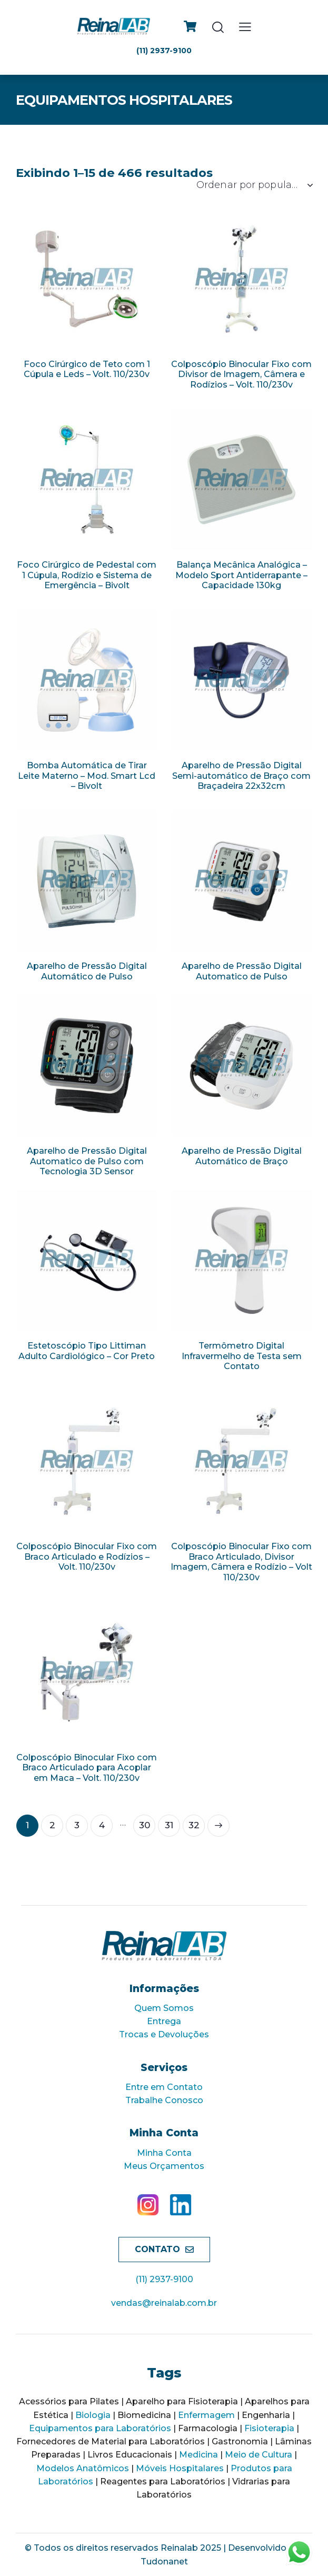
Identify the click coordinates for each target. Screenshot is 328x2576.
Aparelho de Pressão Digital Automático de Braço (242, 1156)
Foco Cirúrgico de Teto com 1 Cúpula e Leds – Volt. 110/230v (87, 369)
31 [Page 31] (169, 1825)
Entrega (164, 2021)
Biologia (93, 2415)
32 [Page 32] (194, 1825)
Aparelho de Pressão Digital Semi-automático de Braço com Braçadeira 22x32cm (241, 775)
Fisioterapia (269, 2428)
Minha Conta (164, 2153)
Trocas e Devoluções (164, 2034)
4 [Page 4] (102, 1825)
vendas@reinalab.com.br (164, 2303)
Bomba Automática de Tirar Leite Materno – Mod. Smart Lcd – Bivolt (86, 775)
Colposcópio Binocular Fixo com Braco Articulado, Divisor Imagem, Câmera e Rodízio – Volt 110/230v (241, 1561)
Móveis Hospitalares (180, 2468)
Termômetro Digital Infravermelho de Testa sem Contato (242, 1356)
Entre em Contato (164, 2087)
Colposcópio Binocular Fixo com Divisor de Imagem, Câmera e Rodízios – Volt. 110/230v (241, 374)
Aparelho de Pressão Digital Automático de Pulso (87, 971)
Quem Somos (164, 2008)
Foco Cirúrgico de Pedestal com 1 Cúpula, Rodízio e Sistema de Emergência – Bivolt (86, 575)
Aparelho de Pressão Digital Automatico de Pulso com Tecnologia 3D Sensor (87, 1161)
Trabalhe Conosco (164, 2100)
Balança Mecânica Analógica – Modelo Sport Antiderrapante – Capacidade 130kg (241, 575)
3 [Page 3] (76, 1825)
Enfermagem (206, 2415)
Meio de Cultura (258, 2455)
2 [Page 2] (52, 1825)
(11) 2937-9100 (164, 2279)
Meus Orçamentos (164, 2166)
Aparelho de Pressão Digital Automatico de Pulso (242, 971)
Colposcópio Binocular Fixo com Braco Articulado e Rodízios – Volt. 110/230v (86, 1556)
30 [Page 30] (144, 1825)
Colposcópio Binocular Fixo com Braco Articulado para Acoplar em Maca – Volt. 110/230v (86, 1767)
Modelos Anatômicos (82, 2468)
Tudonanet (164, 2562)
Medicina (198, 2455)
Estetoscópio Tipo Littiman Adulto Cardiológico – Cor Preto (86, 1351)
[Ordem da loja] (254, 185)
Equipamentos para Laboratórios (100, 2428)
